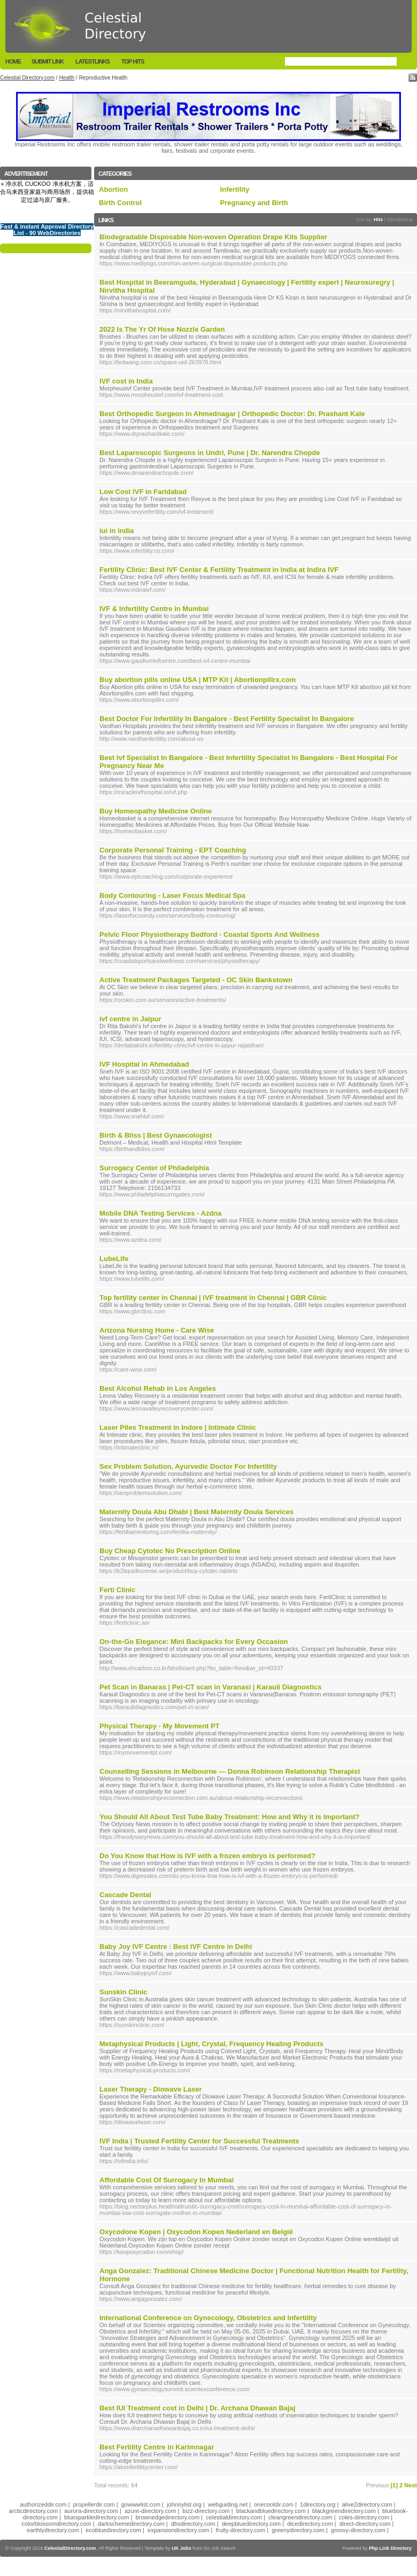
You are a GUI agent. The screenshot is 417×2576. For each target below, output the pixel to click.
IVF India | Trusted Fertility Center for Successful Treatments (199, 2141)
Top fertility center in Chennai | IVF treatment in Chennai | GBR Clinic (213, 1298)
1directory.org (317, 2504)
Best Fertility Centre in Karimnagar (156, 2447)
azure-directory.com (150, 2511)
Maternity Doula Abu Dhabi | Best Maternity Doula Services (196, 1512)
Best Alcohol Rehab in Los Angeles (157, 1388)
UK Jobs (181, 2548)
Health (66, 78)
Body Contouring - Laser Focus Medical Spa (172, 895)
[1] (393, 2485)
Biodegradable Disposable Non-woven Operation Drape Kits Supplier (213, 237)
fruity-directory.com (240, 2530)
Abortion (113, 189)
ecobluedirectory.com (113, 2530)
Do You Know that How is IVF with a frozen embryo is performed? (207, 1856)
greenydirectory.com (298, 2530)
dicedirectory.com (310, 2523)
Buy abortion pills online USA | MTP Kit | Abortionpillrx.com (197, 680)
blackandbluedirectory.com (271, 2511)
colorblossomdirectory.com (56, 2523)
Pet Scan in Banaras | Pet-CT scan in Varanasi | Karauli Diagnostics (210, 1687)
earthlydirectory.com (53, 2530)
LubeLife (113, 1259)
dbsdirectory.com (193, 2523)
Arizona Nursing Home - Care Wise (156, 1330)
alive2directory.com (367, 2504)
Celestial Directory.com (27, 78)
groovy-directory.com (358, 2530)
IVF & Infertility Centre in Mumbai (153, 609)
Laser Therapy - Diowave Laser (150, 2089)
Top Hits (132, 61)
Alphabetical (400, 219)
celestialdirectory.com (234, 2517)
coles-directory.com (364, 2517)
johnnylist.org (184, 2504)
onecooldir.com (274, 2504)
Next (410, 2485)
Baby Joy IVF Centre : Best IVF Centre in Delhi (175, 1947)
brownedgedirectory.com (167, 2517)
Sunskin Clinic (123, 1992)
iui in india (116, 531)
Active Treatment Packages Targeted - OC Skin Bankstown (195, 980)
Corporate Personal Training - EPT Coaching (172, 850)
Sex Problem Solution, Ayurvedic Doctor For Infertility (188, 1466)
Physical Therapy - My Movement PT (159, 1726)
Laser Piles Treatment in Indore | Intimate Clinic (177, 1427)
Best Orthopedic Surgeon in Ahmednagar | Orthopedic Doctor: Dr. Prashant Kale (232, 414)
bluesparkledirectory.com (96, 2517)
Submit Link (48, 61)
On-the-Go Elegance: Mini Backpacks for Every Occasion (193, 1642)
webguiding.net (228, 2504)
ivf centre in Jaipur (130, 1019)
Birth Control (120, 203)
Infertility (235, 189)
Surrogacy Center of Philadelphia (154, 1168)
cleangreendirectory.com (300, 2517)
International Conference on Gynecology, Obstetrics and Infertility (207, 2318)
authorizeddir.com (43, 2504)
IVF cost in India (126, 381)
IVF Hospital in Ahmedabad (144, 1064)
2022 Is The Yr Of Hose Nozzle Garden (162, 329)
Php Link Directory (390, 2548)
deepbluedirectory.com (251, 2523)
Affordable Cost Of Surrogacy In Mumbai (166, 2180)
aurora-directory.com (91, 2511)
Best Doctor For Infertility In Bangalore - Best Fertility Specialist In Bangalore (226, 719)
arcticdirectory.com (33, 2511)
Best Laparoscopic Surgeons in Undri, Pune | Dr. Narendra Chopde (209, 453)
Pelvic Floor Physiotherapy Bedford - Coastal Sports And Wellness (209, 934)
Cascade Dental (125, 1895)
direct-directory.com (365, 2523)
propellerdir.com (93, 2504)
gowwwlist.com (140, 2504)
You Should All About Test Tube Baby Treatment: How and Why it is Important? (229, 1817)
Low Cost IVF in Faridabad (143, 492)
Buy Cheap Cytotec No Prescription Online (170, 1551)
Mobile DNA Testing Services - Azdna (160, 1213)
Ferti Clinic (117, 1590)
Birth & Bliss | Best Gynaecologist (155, 1135)
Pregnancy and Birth (254, 203)
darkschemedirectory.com (131, 2523)
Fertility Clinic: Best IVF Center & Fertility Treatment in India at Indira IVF (218, 570)
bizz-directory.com (205, 2511)
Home (13, 61)
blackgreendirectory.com (344, 2511)
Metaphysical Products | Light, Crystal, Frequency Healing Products (211, 2044)
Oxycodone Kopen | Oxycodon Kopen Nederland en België (196, 2232)
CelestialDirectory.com (70, 2548)
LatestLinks (92, 61)
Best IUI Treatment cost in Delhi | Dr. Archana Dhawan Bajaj (197, 2408)
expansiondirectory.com (178, 2530)
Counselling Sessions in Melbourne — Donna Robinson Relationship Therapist (229, 1771)
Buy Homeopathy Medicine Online (155, 811)
